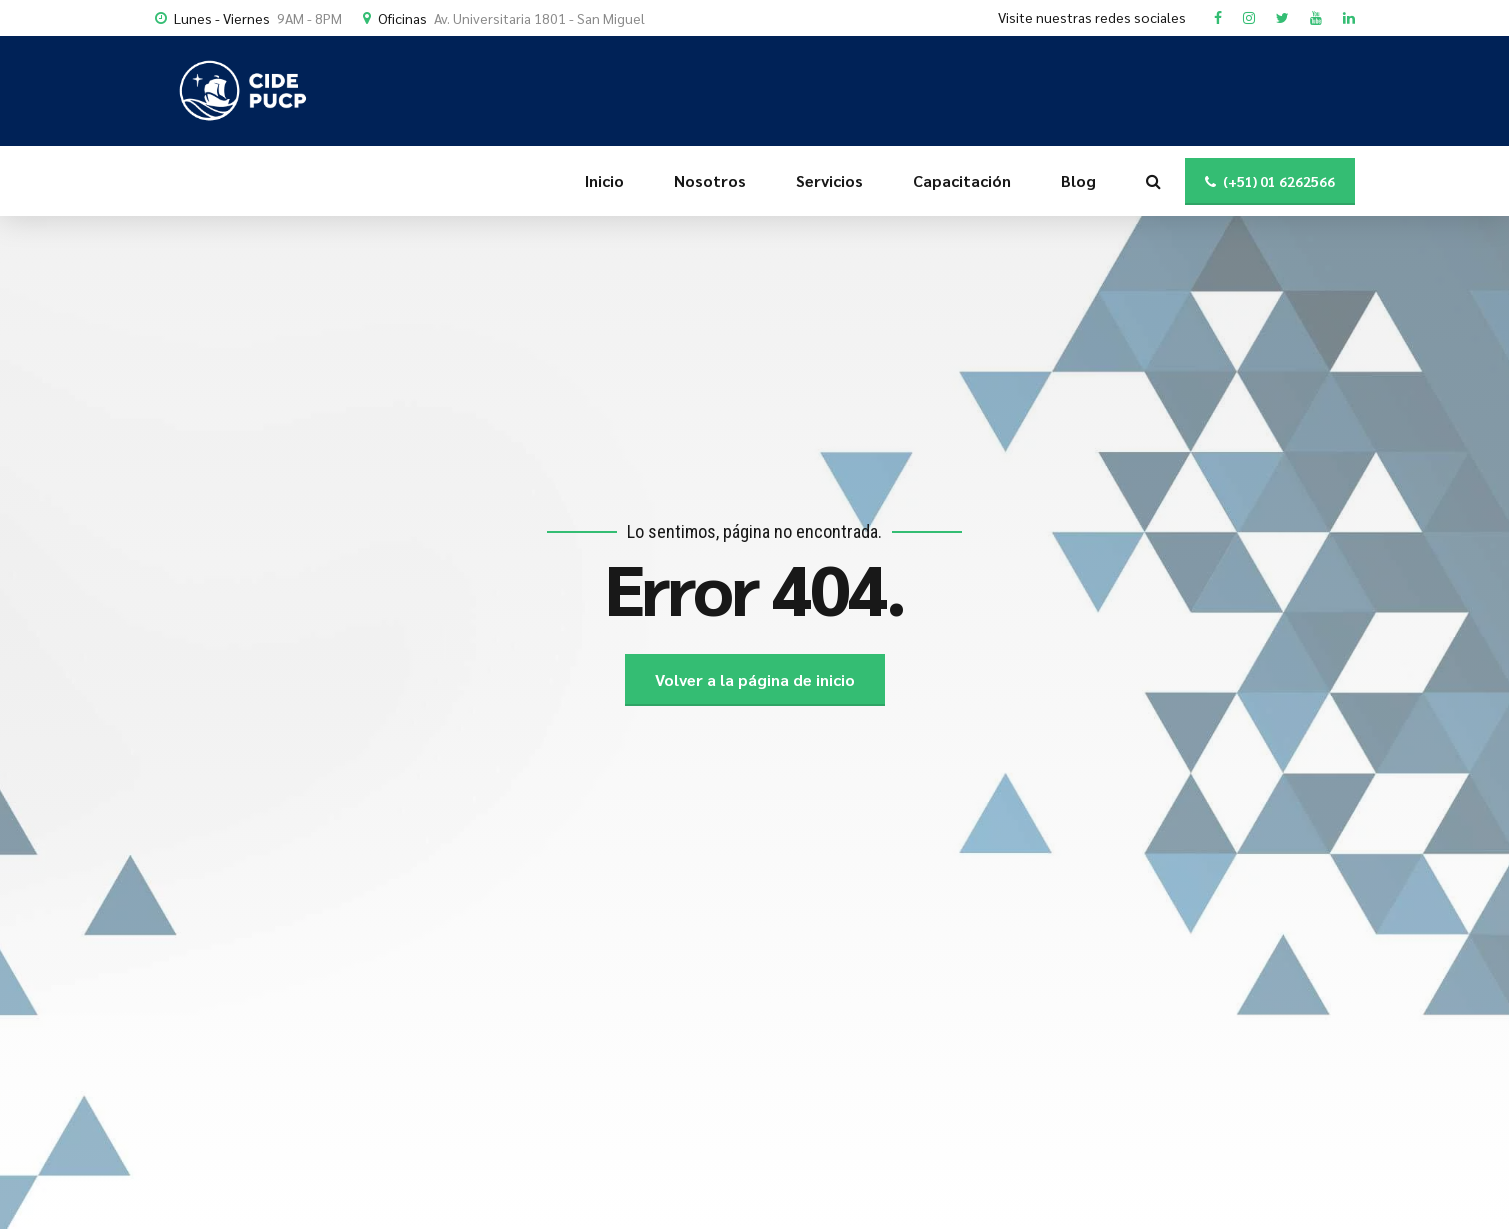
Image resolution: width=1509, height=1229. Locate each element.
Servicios (829, 180)
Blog (1078, 180)
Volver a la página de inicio (755, 679)
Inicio (604, 180)
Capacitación (962, 180)
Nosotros (710, 180)
